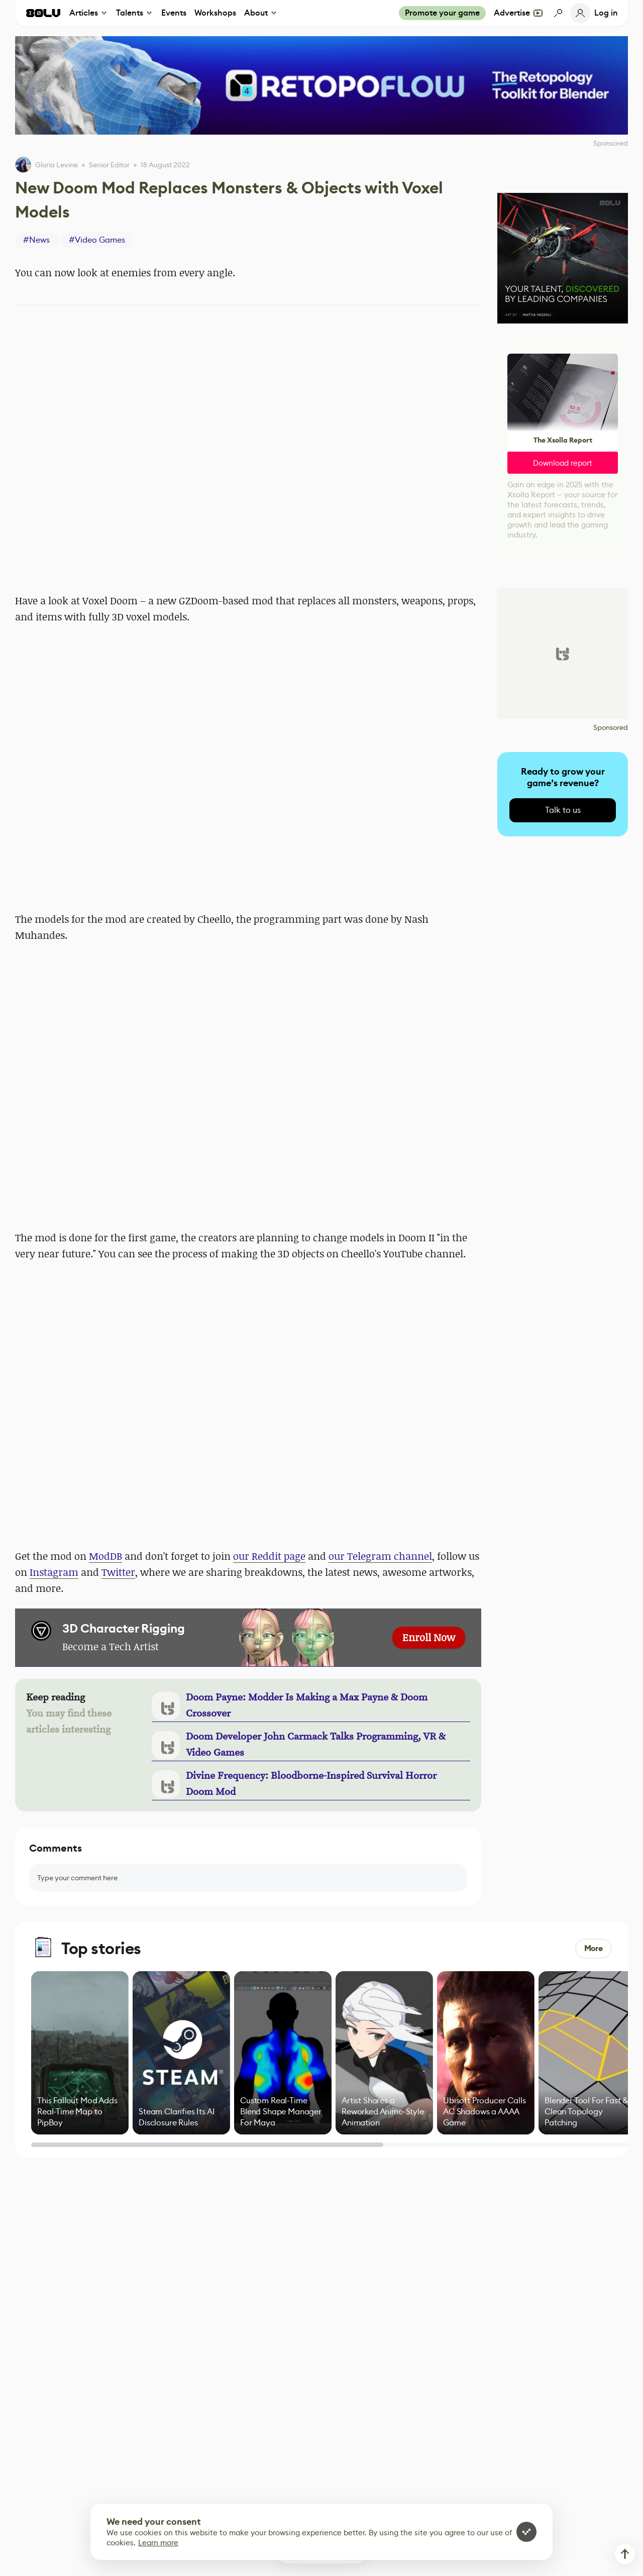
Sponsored (610, 727)
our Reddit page (269, 1556)
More (593, 1948)
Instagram (54, 1572)
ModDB (105, 1556)
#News (36, 240)
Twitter (118, 1572)
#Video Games (97, 240)
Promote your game (442, 13)
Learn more (158, 2542)
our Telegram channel (380, 1556)
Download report (562, 463)
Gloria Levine (56, 164)
